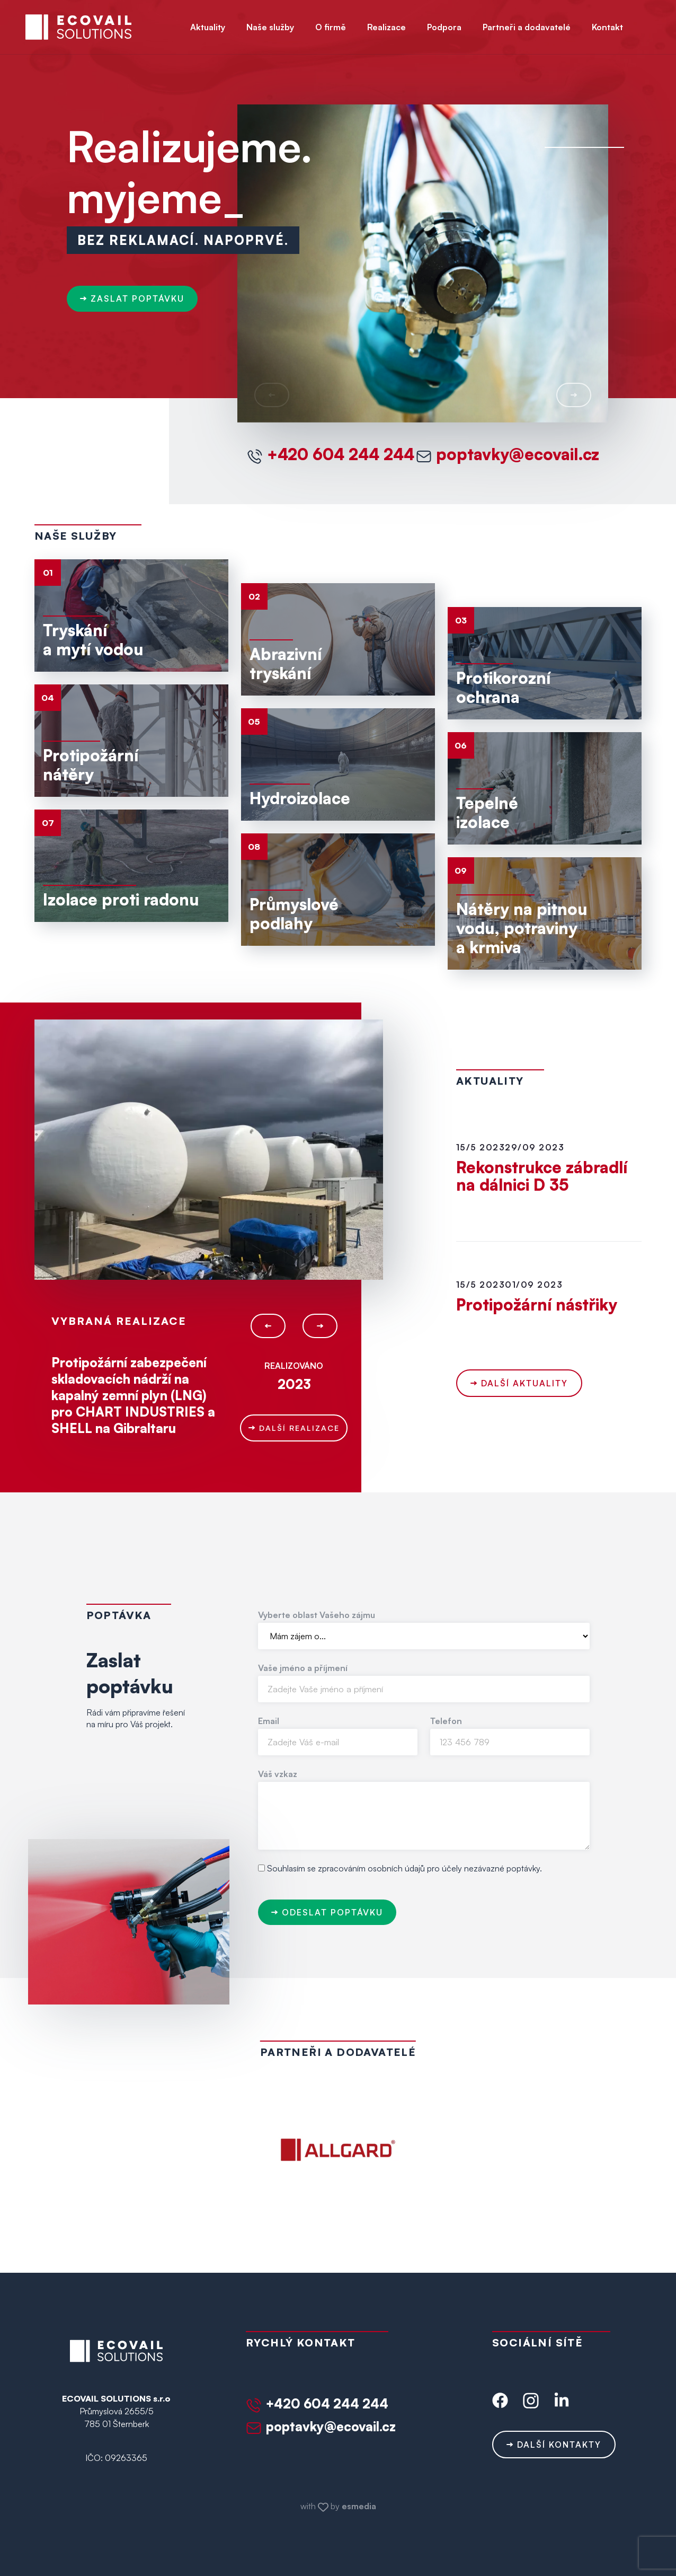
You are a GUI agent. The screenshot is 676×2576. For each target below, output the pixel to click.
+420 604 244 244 (330, 454)
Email (268, 1721)
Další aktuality (519, 1383)
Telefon (446, 1721)
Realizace (386, 27)
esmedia (359, 2506)
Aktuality (207, 27)
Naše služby (270, 27)
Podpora (444, 27)
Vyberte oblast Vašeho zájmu (316, 1615)
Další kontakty (553, 2444)
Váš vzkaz (277, 1774)
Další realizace (294, 1427)
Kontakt (607, 27)
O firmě (330, 27)
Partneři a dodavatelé (527, 27)
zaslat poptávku (132, 303)
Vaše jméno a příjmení (303, 1668)
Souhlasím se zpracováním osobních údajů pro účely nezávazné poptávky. (404, 1868)
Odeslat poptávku (327, 1912)
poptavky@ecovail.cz (507, 454)
